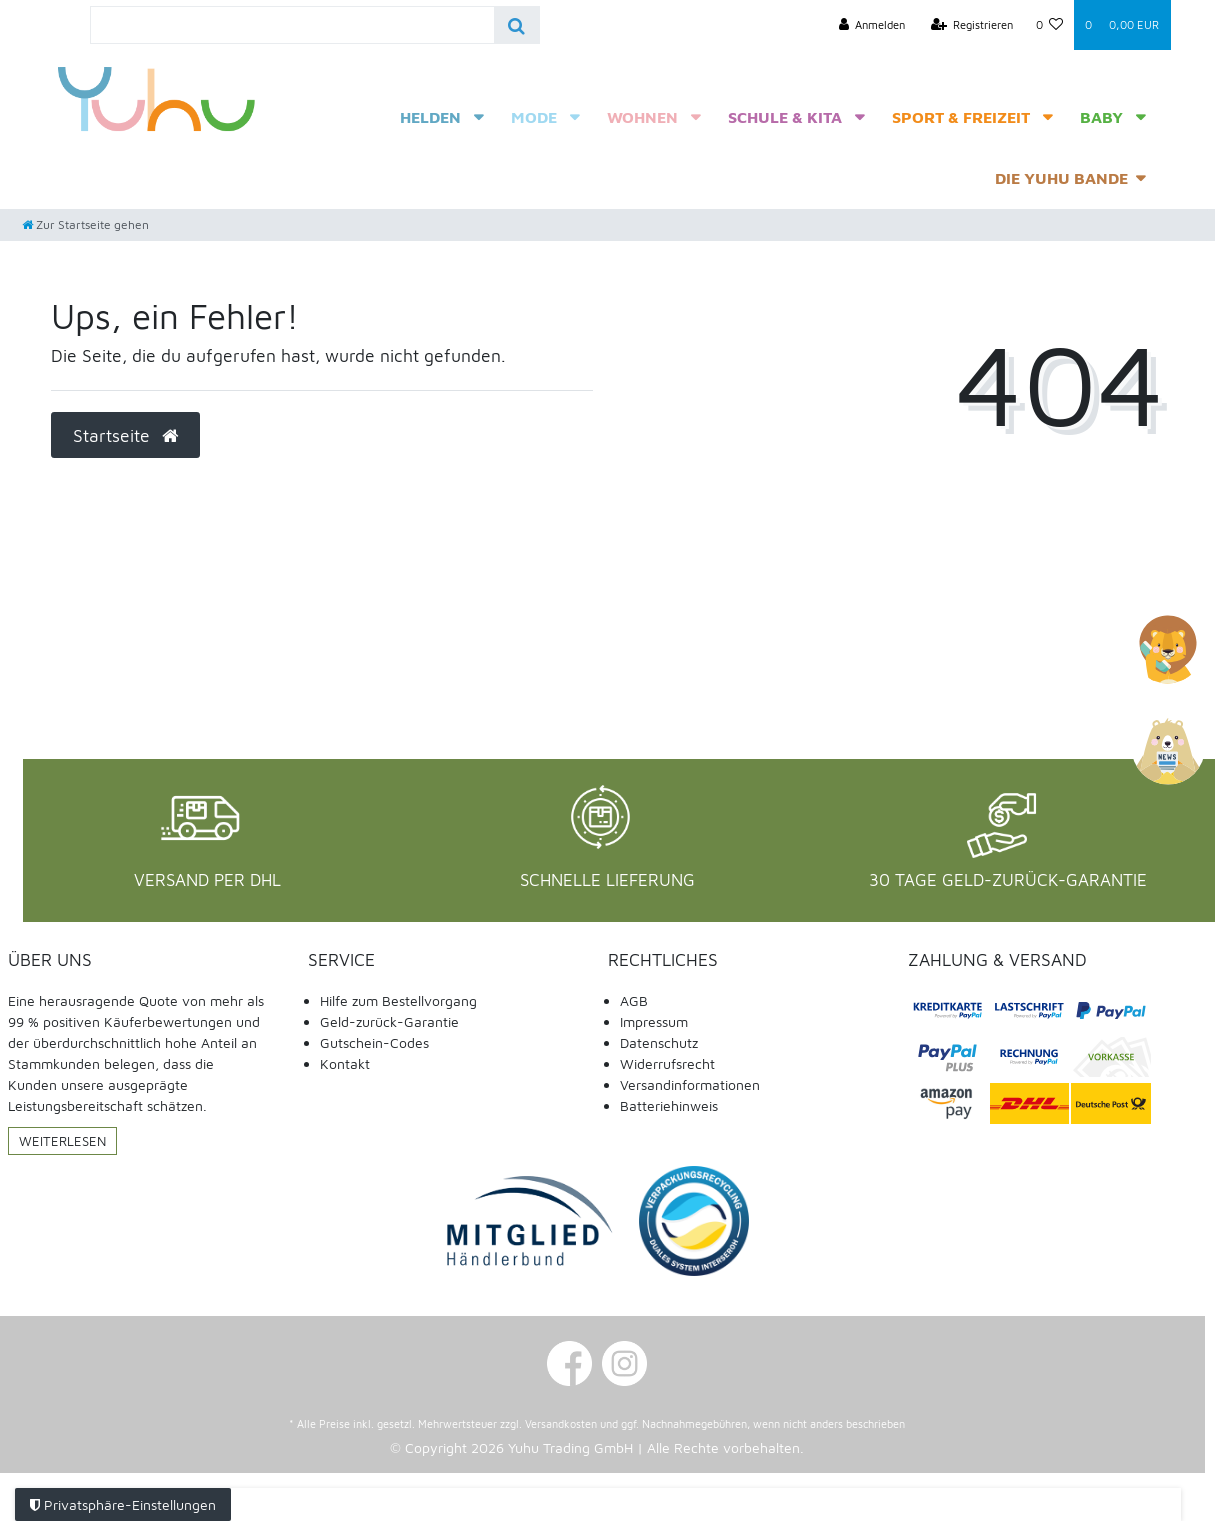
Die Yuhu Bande (1061, 178)
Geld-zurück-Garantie (389, 1021)
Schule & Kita (785, 117)
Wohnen (642, 117)
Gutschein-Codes (374, 1042)
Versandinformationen (690, 1084)
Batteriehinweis (669, 1105)
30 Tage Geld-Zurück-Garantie (1008, 880)
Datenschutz (659, 1042)
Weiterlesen (62, 1141)
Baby (1101, 117)
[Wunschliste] (1049, 25)
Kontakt (345, 1063)
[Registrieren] (972, 25)
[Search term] (292, 25)
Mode (534, 117)
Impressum (654, 1021)
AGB (634, 1000)
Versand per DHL (207, 880)
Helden (430, 117)
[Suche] (516, 25)
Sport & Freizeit (961, 117)
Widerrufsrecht (667, 1063)
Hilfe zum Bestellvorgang (398, 1000)
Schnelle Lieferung (607, 880)
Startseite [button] (125, 435)
